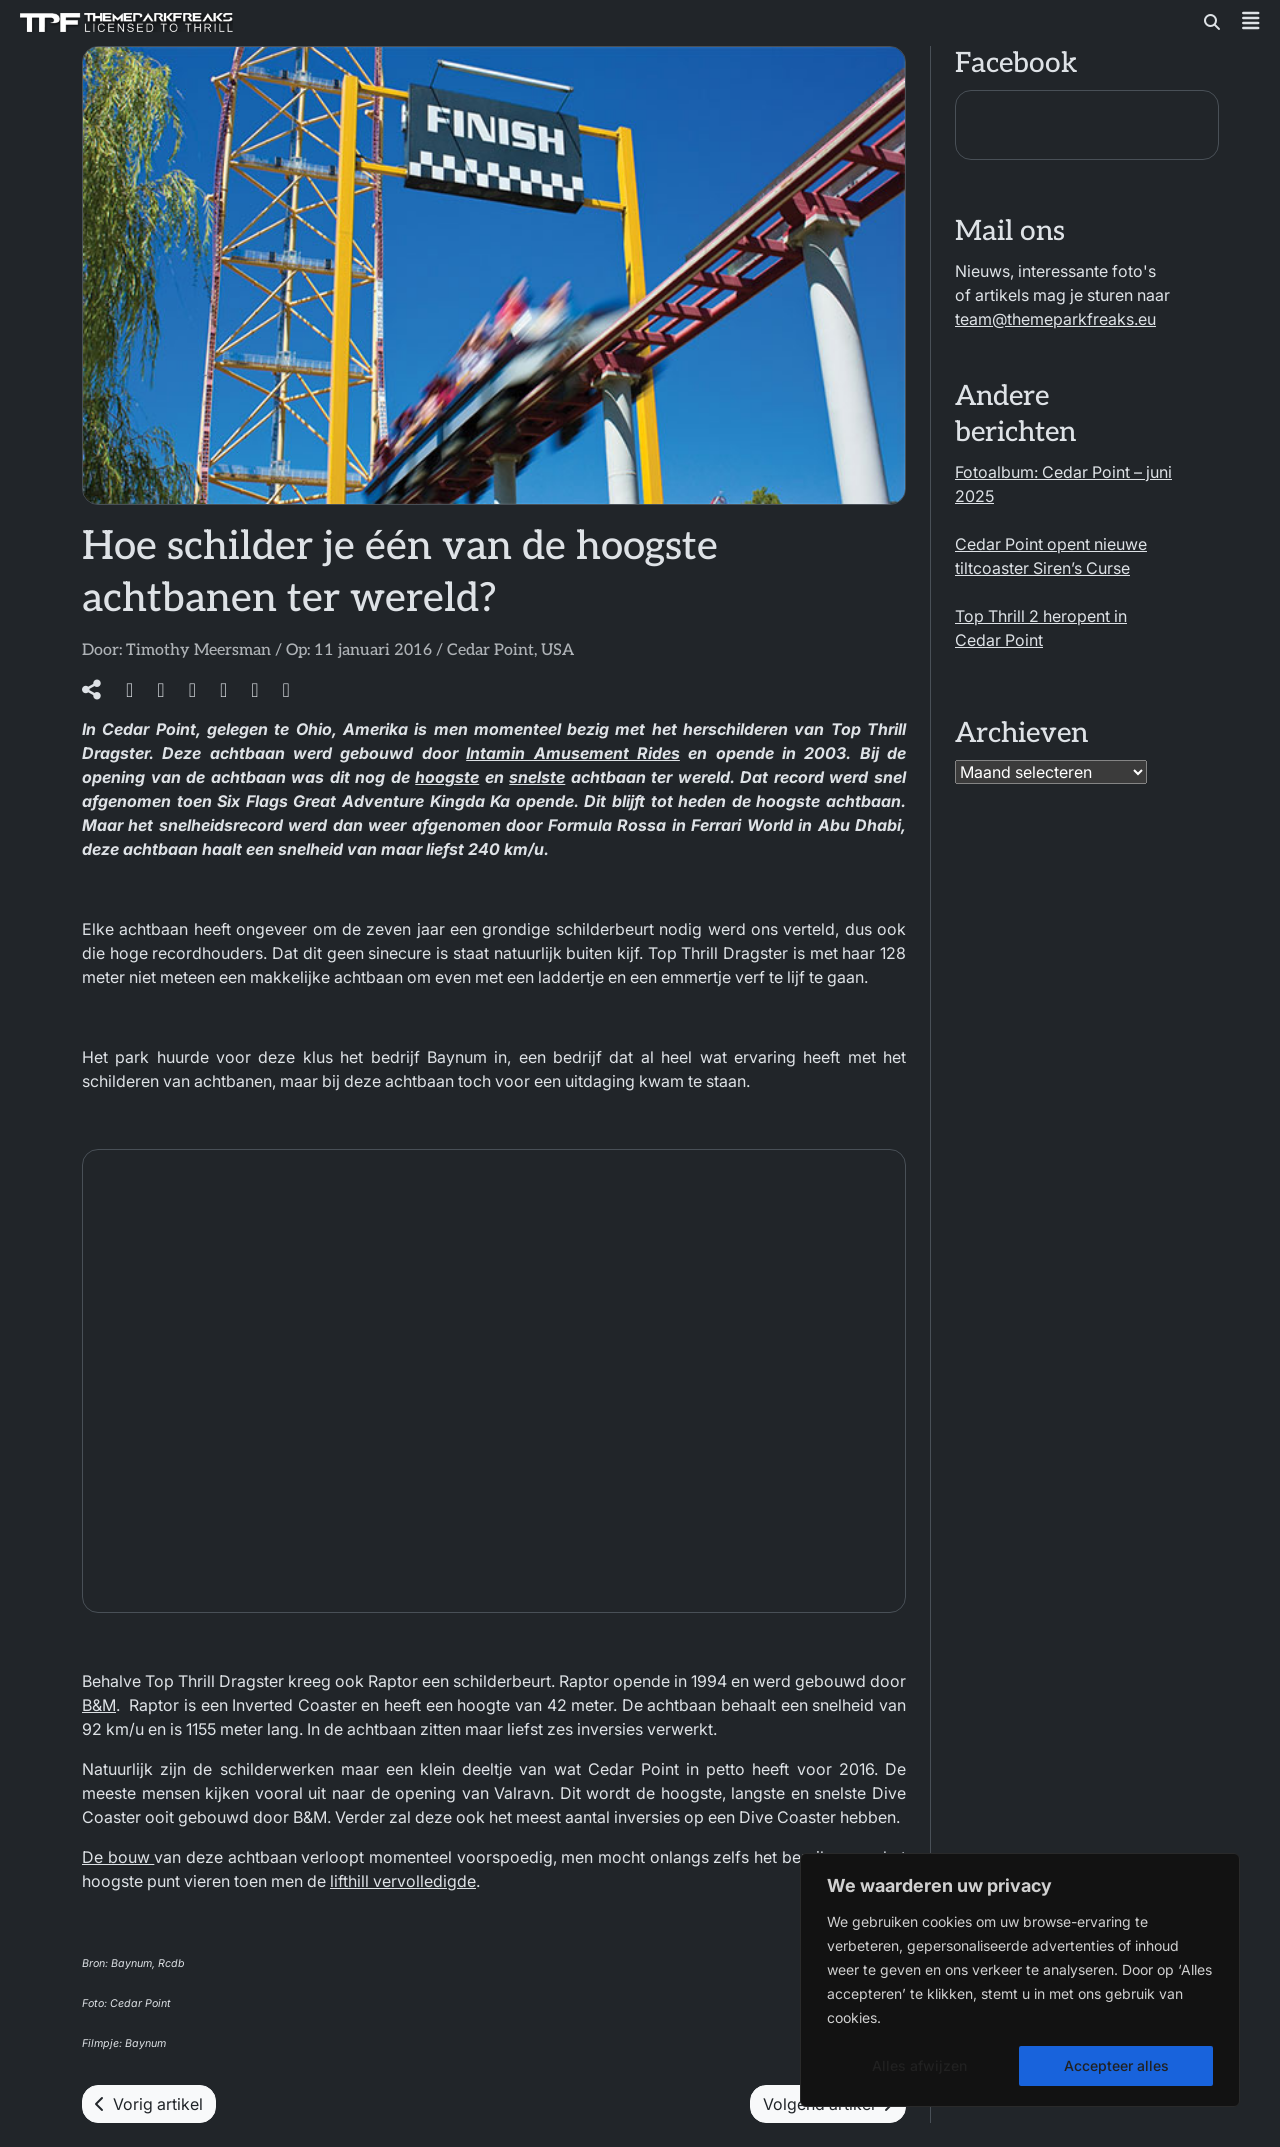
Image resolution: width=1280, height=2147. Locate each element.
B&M (99, 1705)
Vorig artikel (149, 2104)
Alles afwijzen (919, 2065)
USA (557, 650)
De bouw (118, 1857)
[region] (1020, 1980)
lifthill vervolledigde (403, 1881)
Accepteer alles (1116, 2065)
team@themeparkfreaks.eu (1055, 319)
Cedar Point (490, 650)
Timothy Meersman (198, 650)
